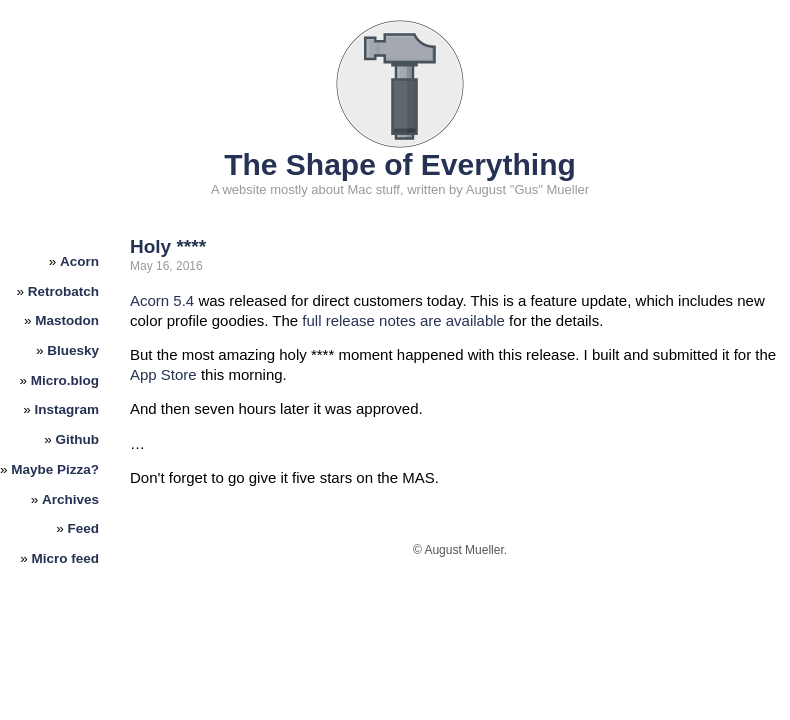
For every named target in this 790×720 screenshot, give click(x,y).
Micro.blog (65, 380)
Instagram (67, 409)
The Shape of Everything (400, 164)
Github (78, 439)
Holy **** (168, 246)
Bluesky (73, 350)
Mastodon (67, 320)
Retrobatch (63, 291)
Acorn (79, 261)
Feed (84, 528)
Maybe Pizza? (55, 469)
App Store (163, 374)
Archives (70, 499)
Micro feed (66, 558)
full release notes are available (403, 320)
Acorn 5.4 (162, 300)
